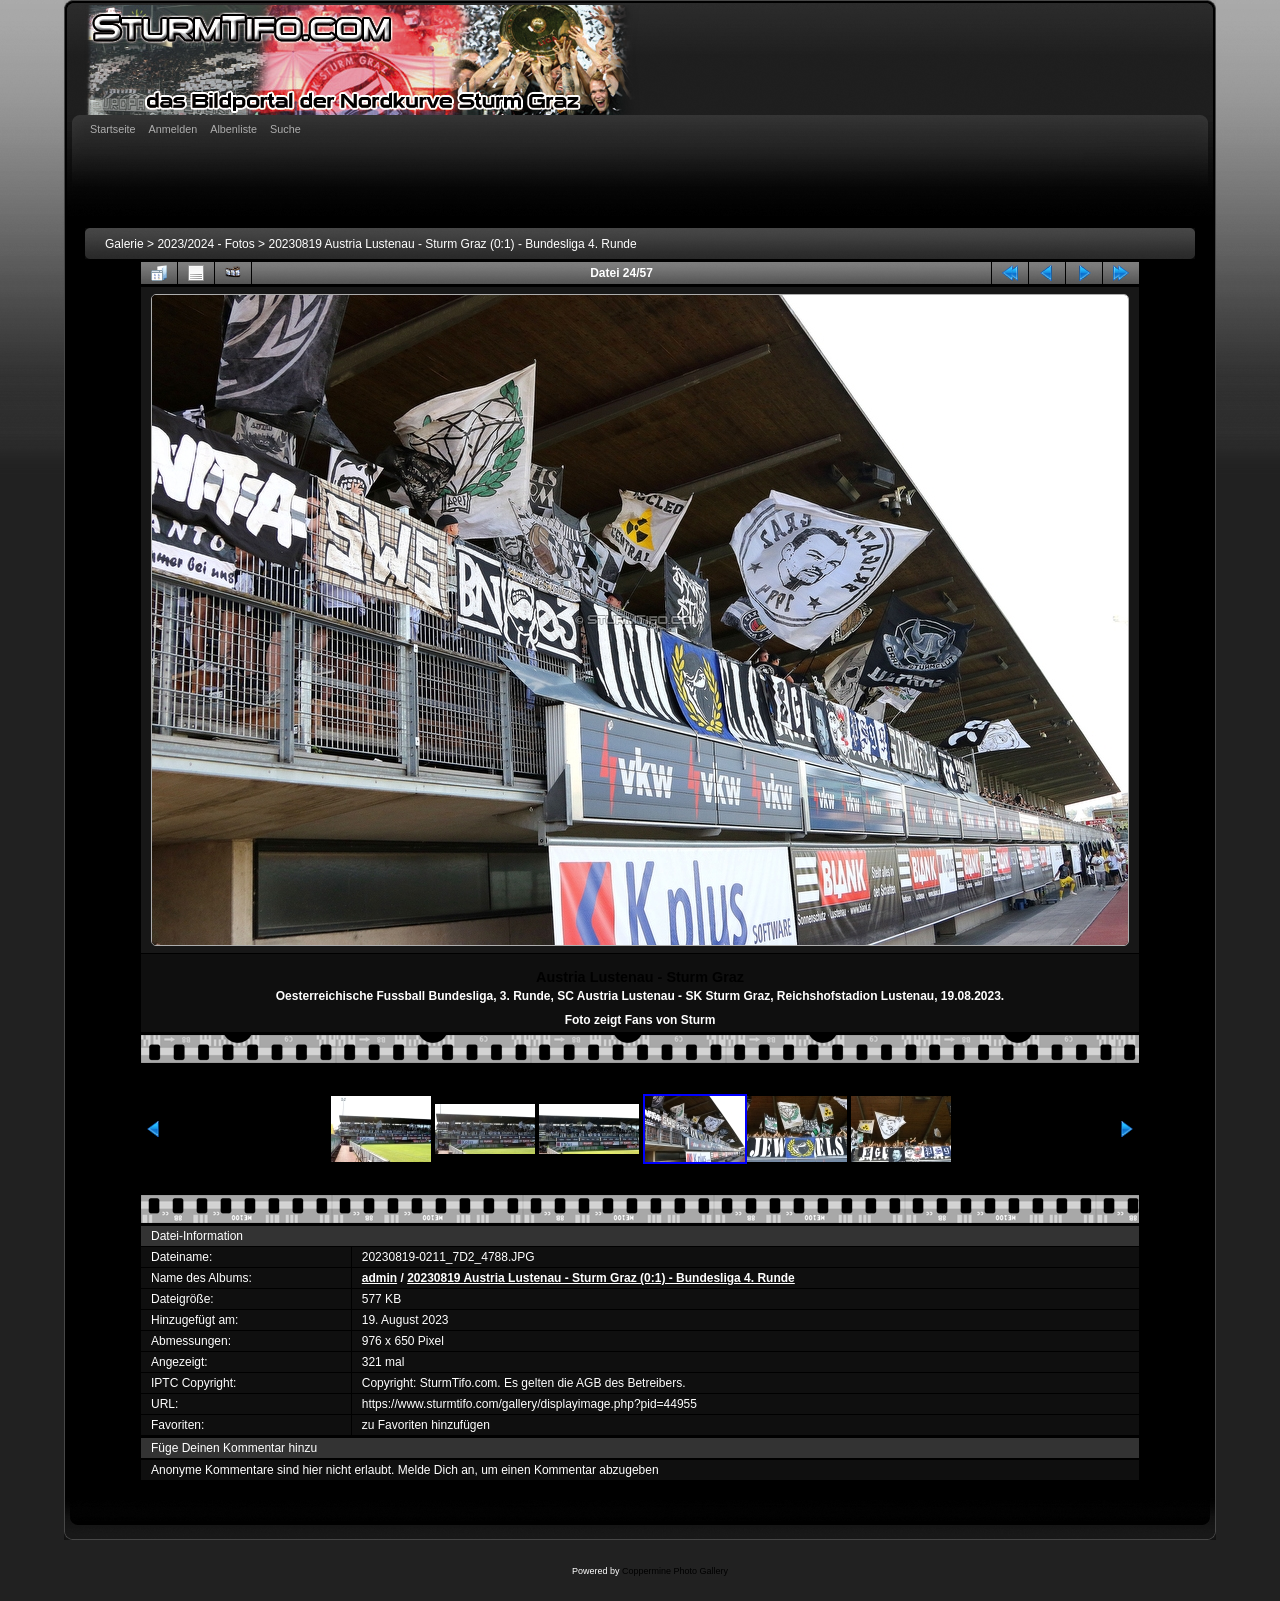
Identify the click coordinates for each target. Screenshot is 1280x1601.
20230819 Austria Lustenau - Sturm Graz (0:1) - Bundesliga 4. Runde (452, 244)
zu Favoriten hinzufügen (426, 1425)
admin (379, 1278)
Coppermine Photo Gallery (675, 1571)
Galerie (124, 244)
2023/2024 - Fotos (205, 244)
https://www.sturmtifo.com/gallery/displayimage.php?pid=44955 (529, 1404)
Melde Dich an (436, 1470)
